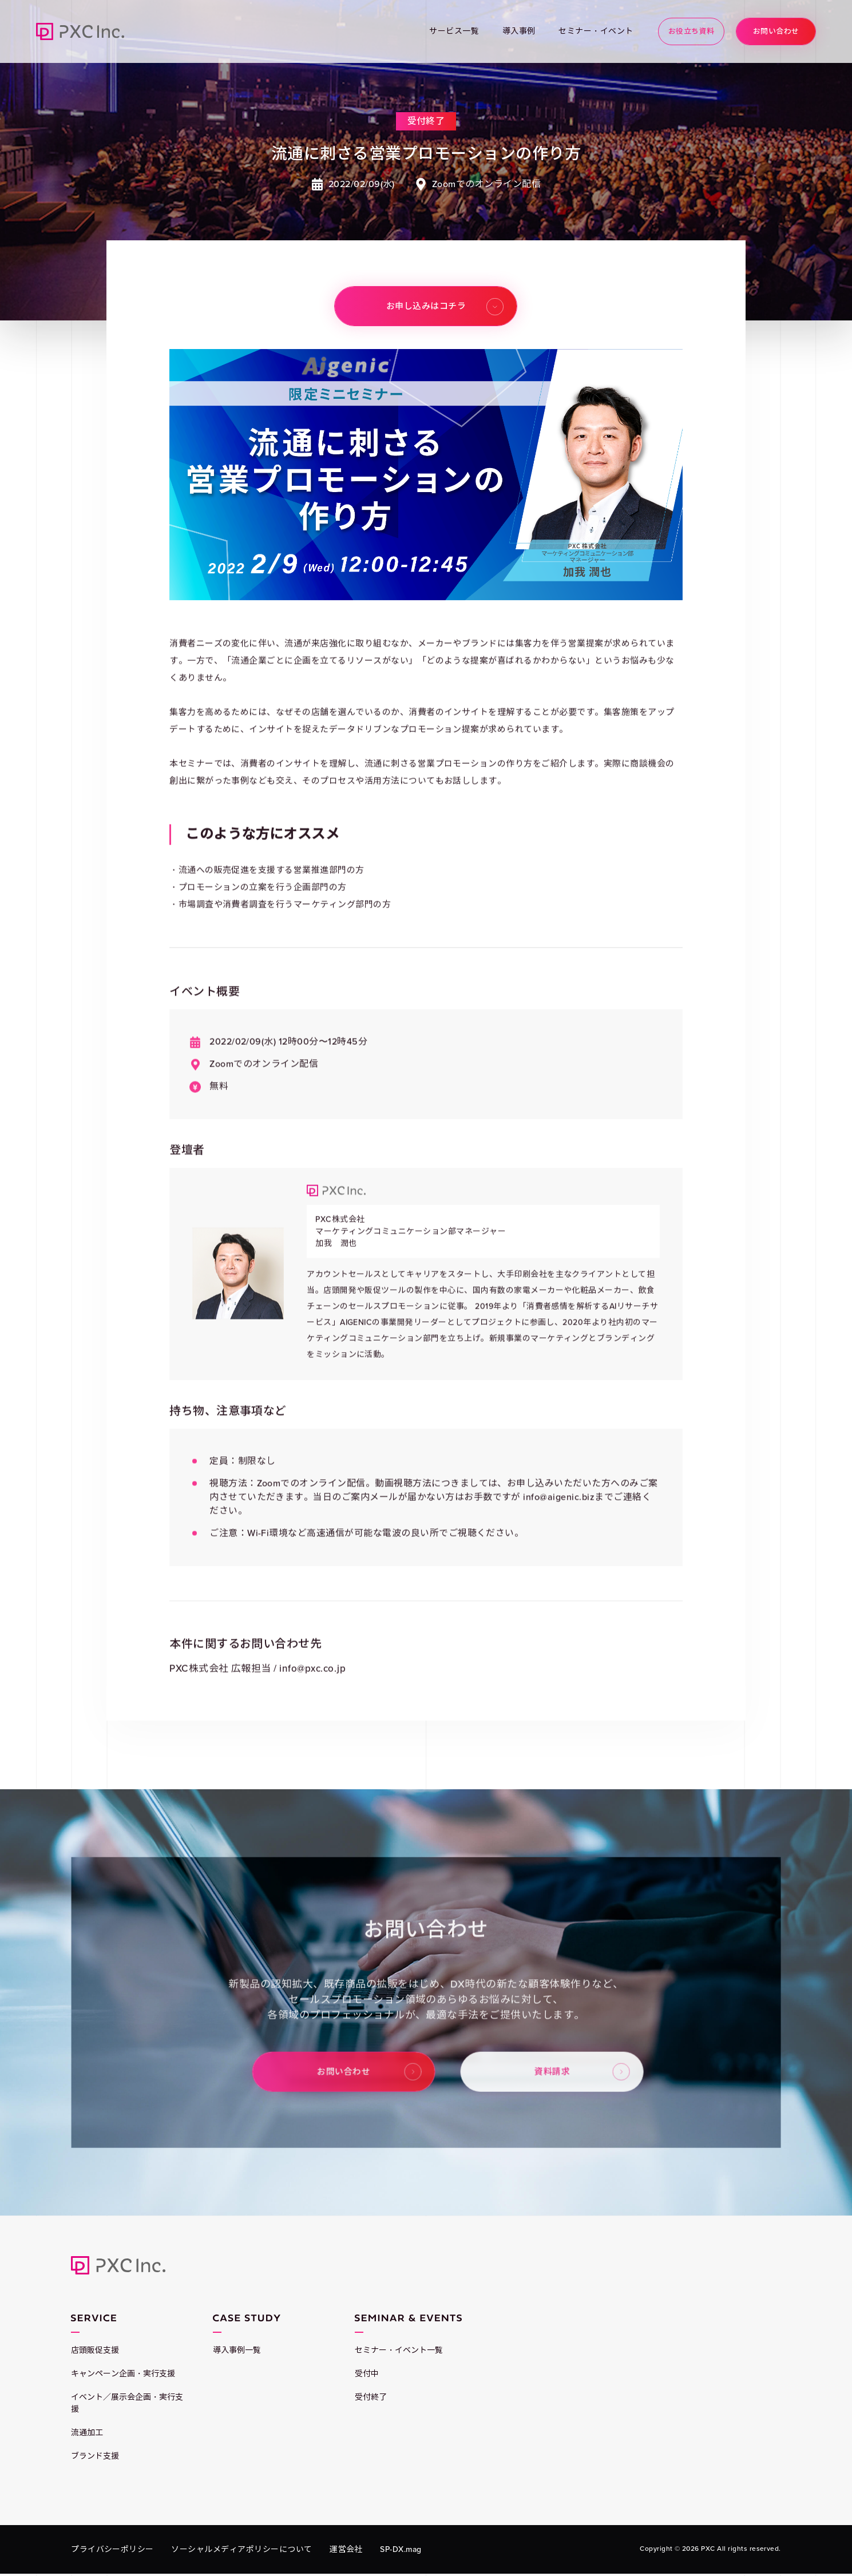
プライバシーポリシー (112, 2549)
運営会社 (346, 2549)
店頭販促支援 (95, 2350)
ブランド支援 (95, 2456)
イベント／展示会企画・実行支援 (127, 2403)
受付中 (367, 2374)
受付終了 (371, 2397)
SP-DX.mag (400, 2549)
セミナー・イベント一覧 (399, 2350)
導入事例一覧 (237, 2350)
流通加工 (87, 2433)
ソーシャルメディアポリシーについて (241, 2549)
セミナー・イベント (595, 31)
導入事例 (519, 31)
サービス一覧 (454, 31)
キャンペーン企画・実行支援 (123, 2374)
